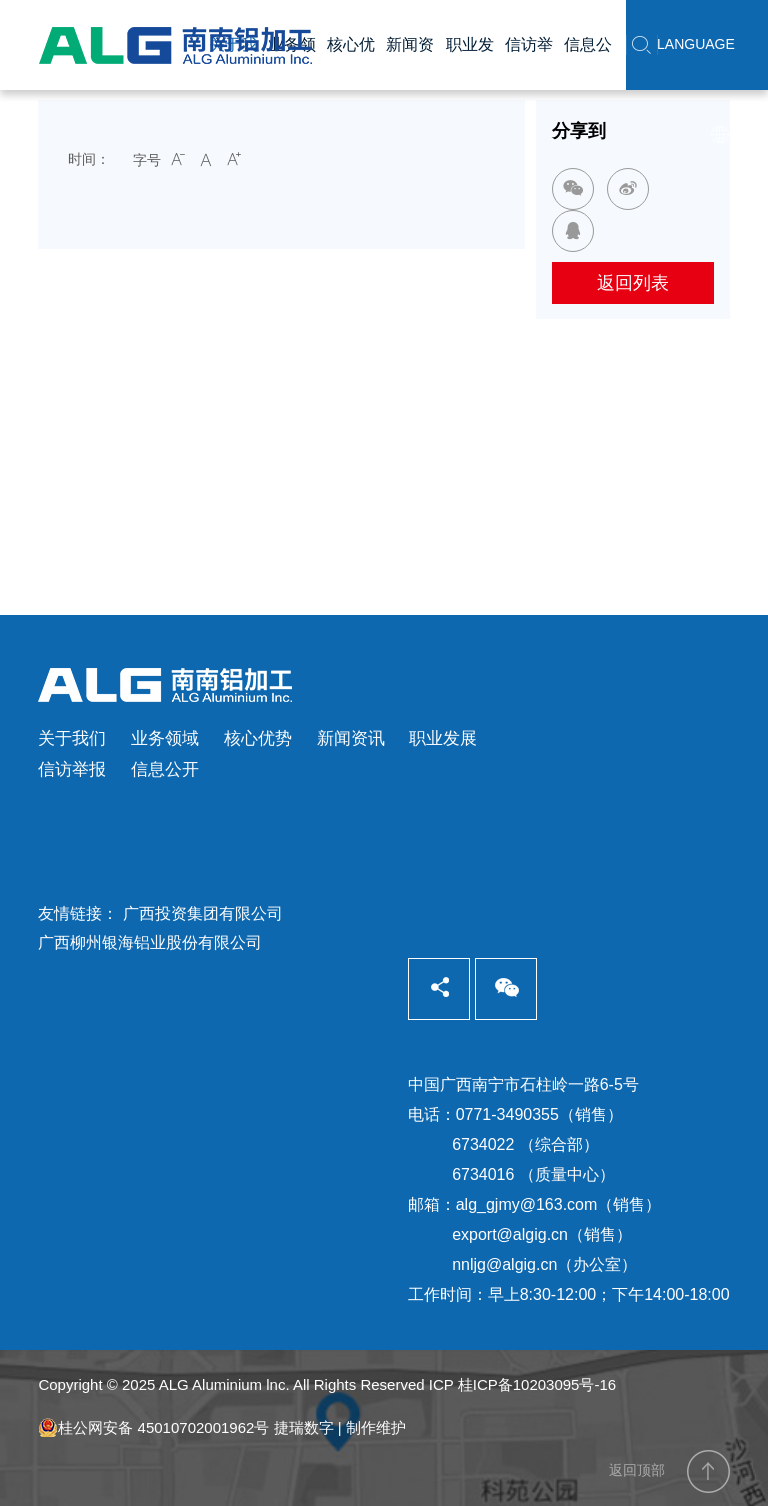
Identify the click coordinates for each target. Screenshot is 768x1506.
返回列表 (633, 283)
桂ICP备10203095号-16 (537, 1384)
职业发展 (443, 738)
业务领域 (165, 738)
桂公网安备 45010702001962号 (153, 1428)
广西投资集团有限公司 (203, 913)
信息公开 (165, 769)
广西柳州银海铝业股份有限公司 (150, 942)
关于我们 (72, 738)
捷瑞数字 (304, 1427)
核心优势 (258, 738)
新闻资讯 (351, 738)
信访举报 (72, 769)
